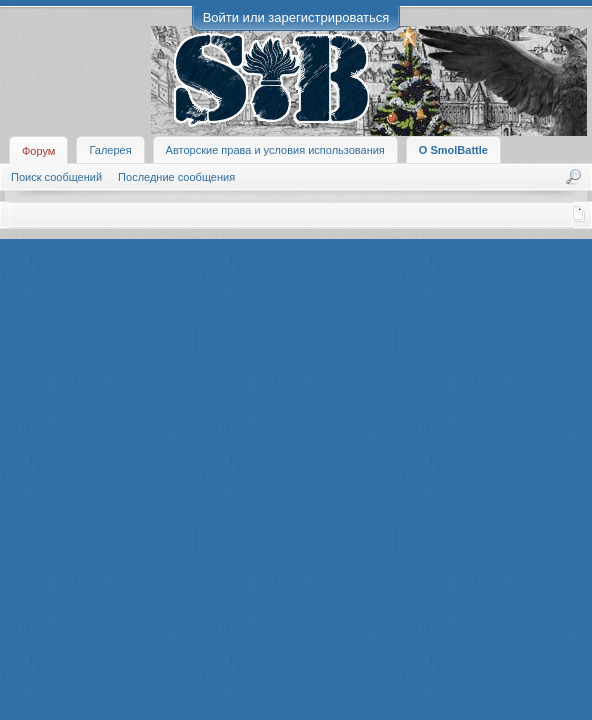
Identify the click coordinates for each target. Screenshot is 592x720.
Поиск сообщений (56, 177)
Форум (38, 151)
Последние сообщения (176, 177)
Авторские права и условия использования (275, 150)
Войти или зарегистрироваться (296, 17)
